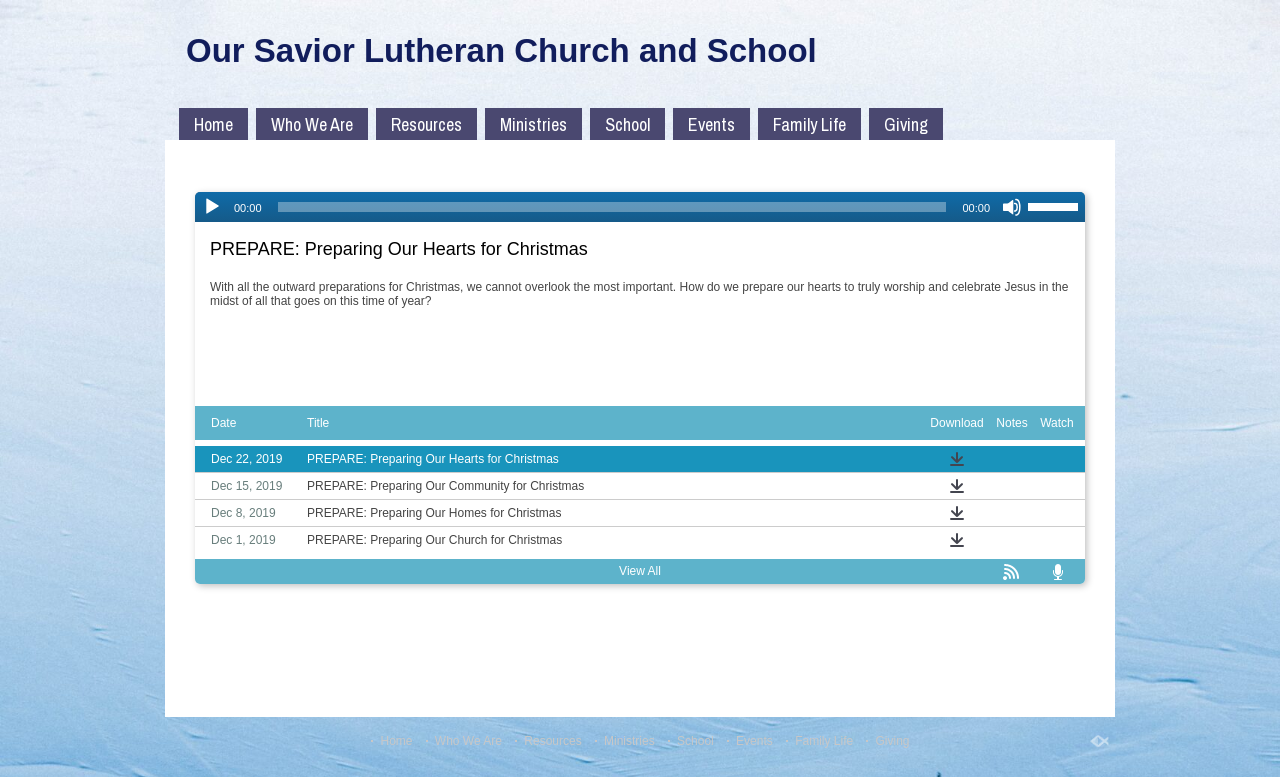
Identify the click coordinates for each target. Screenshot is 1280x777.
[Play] (212, 207)
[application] (640, 207)
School (627, 124)
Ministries (533, 124)
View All (640, 571)
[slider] (612, 207)
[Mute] (1012, 207)
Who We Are (312, 124)
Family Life (809, 124)
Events (711, 124)
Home (213, 124)
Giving (906, 124)
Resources (426, 124)
